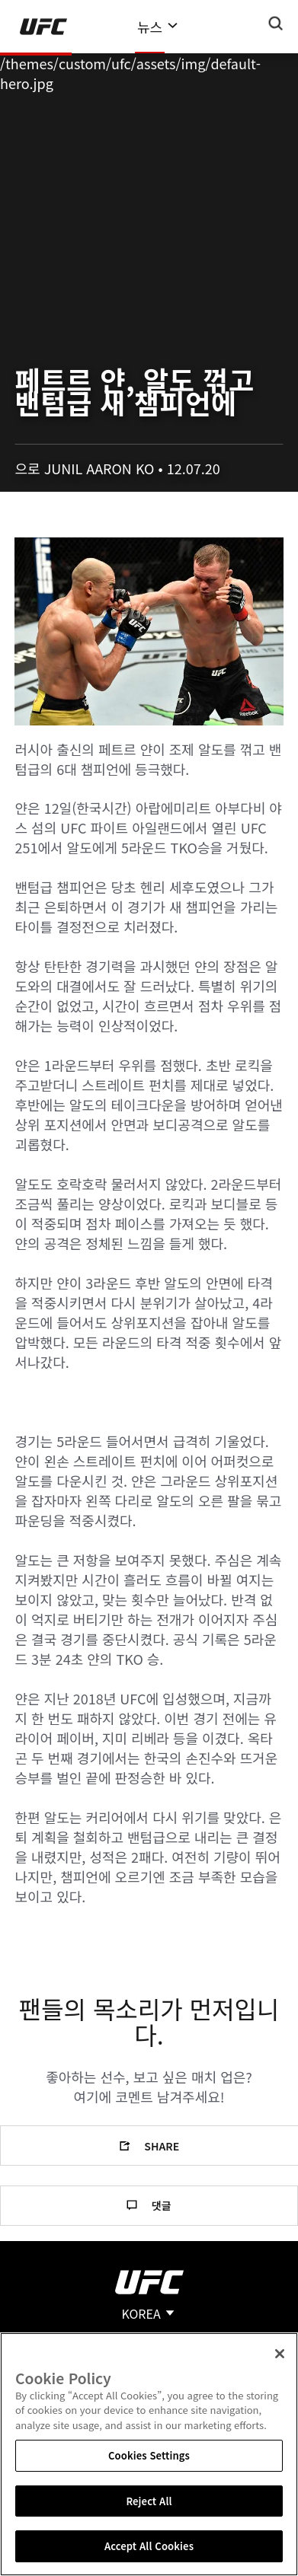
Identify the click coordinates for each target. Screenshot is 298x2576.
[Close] (279, 2353)
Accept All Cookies (149, 2546)
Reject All (148, 2501)
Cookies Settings (149, 2455)
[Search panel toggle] (276, 23)
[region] (149, 2454)
